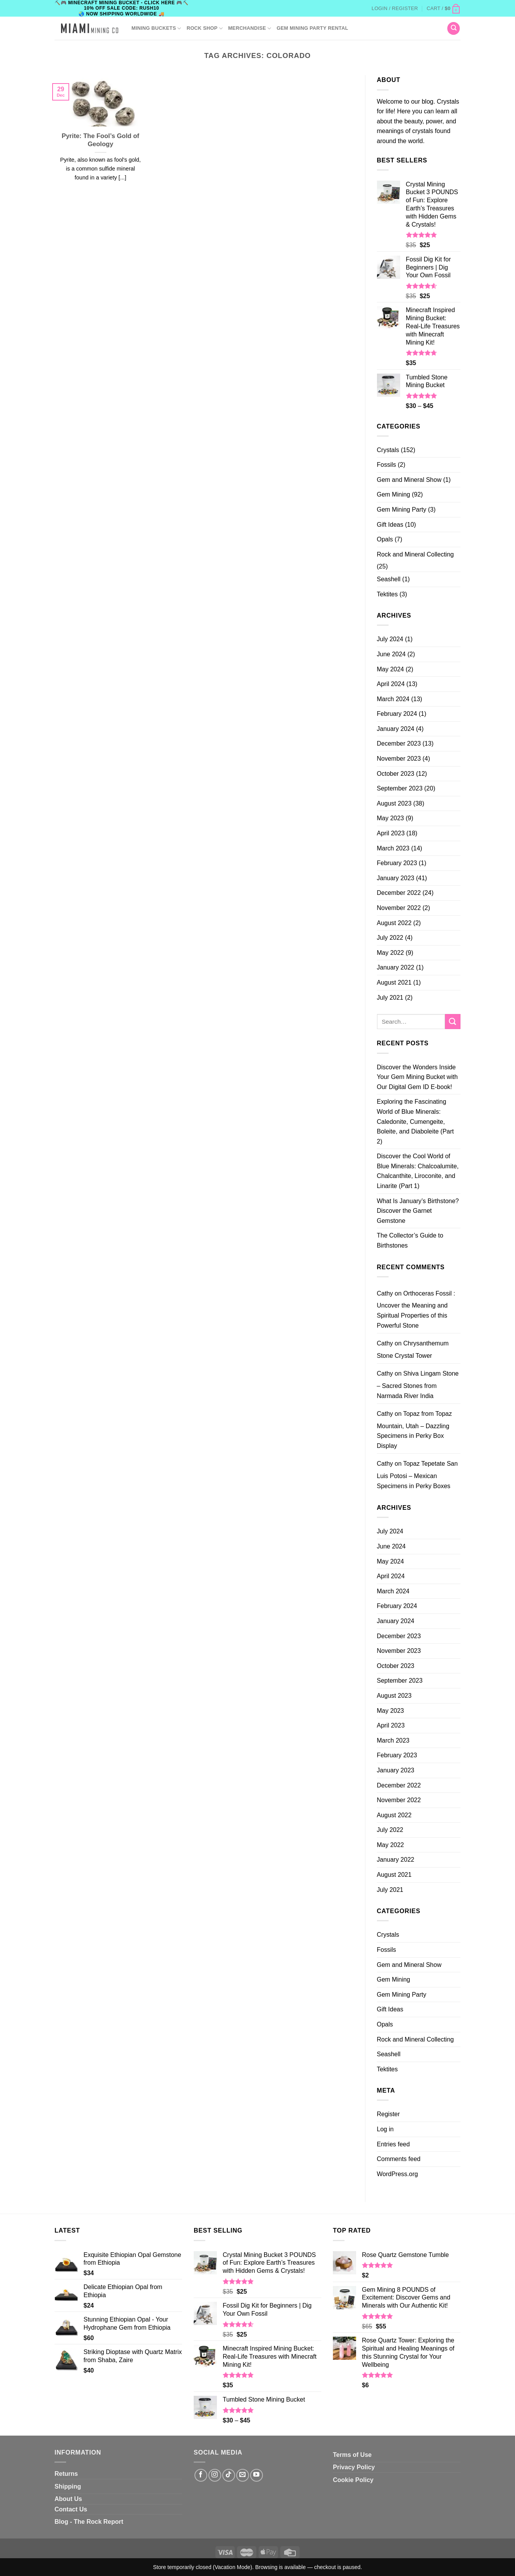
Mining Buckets (156, 28)
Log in (385, 2129)
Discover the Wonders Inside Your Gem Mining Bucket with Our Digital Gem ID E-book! (417, 1077)
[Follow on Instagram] (214, 2475)
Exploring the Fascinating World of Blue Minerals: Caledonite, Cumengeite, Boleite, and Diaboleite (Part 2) (415, 1121)
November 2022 (399, 908)
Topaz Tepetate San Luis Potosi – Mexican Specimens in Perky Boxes (417, 1474)
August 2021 (394, 982)
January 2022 (395, 967)
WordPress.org (397, 2174)
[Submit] (452, 1021)
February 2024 (397, 713)
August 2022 (394, 923)
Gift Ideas (390, 524)
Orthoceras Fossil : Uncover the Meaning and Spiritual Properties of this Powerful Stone (416, 1309)
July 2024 (390, 639)
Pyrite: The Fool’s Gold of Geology (100, 140)
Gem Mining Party (401, 509)
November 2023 (399, 758)
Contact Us (71, 2509)
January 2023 (395, 878)
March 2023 (393, 848)
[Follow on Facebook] (200, 2475)
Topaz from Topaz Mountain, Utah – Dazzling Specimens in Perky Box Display (414, 1429)
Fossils (386, 464)
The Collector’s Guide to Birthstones (410, 1240)
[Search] (453, 28)
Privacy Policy (354, 2467)
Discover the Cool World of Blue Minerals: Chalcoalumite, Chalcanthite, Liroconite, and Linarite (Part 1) (418, 1171)
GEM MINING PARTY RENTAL (312, 28)
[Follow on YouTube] (256, 2475)
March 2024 (393, 699)
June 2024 (391, 654)
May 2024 (390, 669)
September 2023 (400, 788)
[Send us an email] (242, 2475)
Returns (66, 2473)
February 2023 (397, 863)
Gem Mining (393, 494)
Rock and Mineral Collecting (415, 554)
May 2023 (390, 818)
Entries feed (393, 2144)
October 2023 (395, 773)
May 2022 (390, 952)
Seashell (389, 579)
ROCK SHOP (205, 28)
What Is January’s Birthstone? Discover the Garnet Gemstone (418, 1211)
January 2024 (395, 729)
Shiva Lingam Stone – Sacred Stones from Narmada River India (418, 1384)
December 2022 (399, 892)
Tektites (387, 594)
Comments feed (399, 2159)
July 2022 (390, 937)
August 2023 (394, 803)
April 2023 (391, 833)
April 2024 (391, 684)
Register (388, 2114)
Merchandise (249, 28)
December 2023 (399, 743)
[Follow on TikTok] (228, 2475)
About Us (68, 2499)
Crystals (388, 450)
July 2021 (390, 997)
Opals (385, 539)
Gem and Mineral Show (409, 479)
